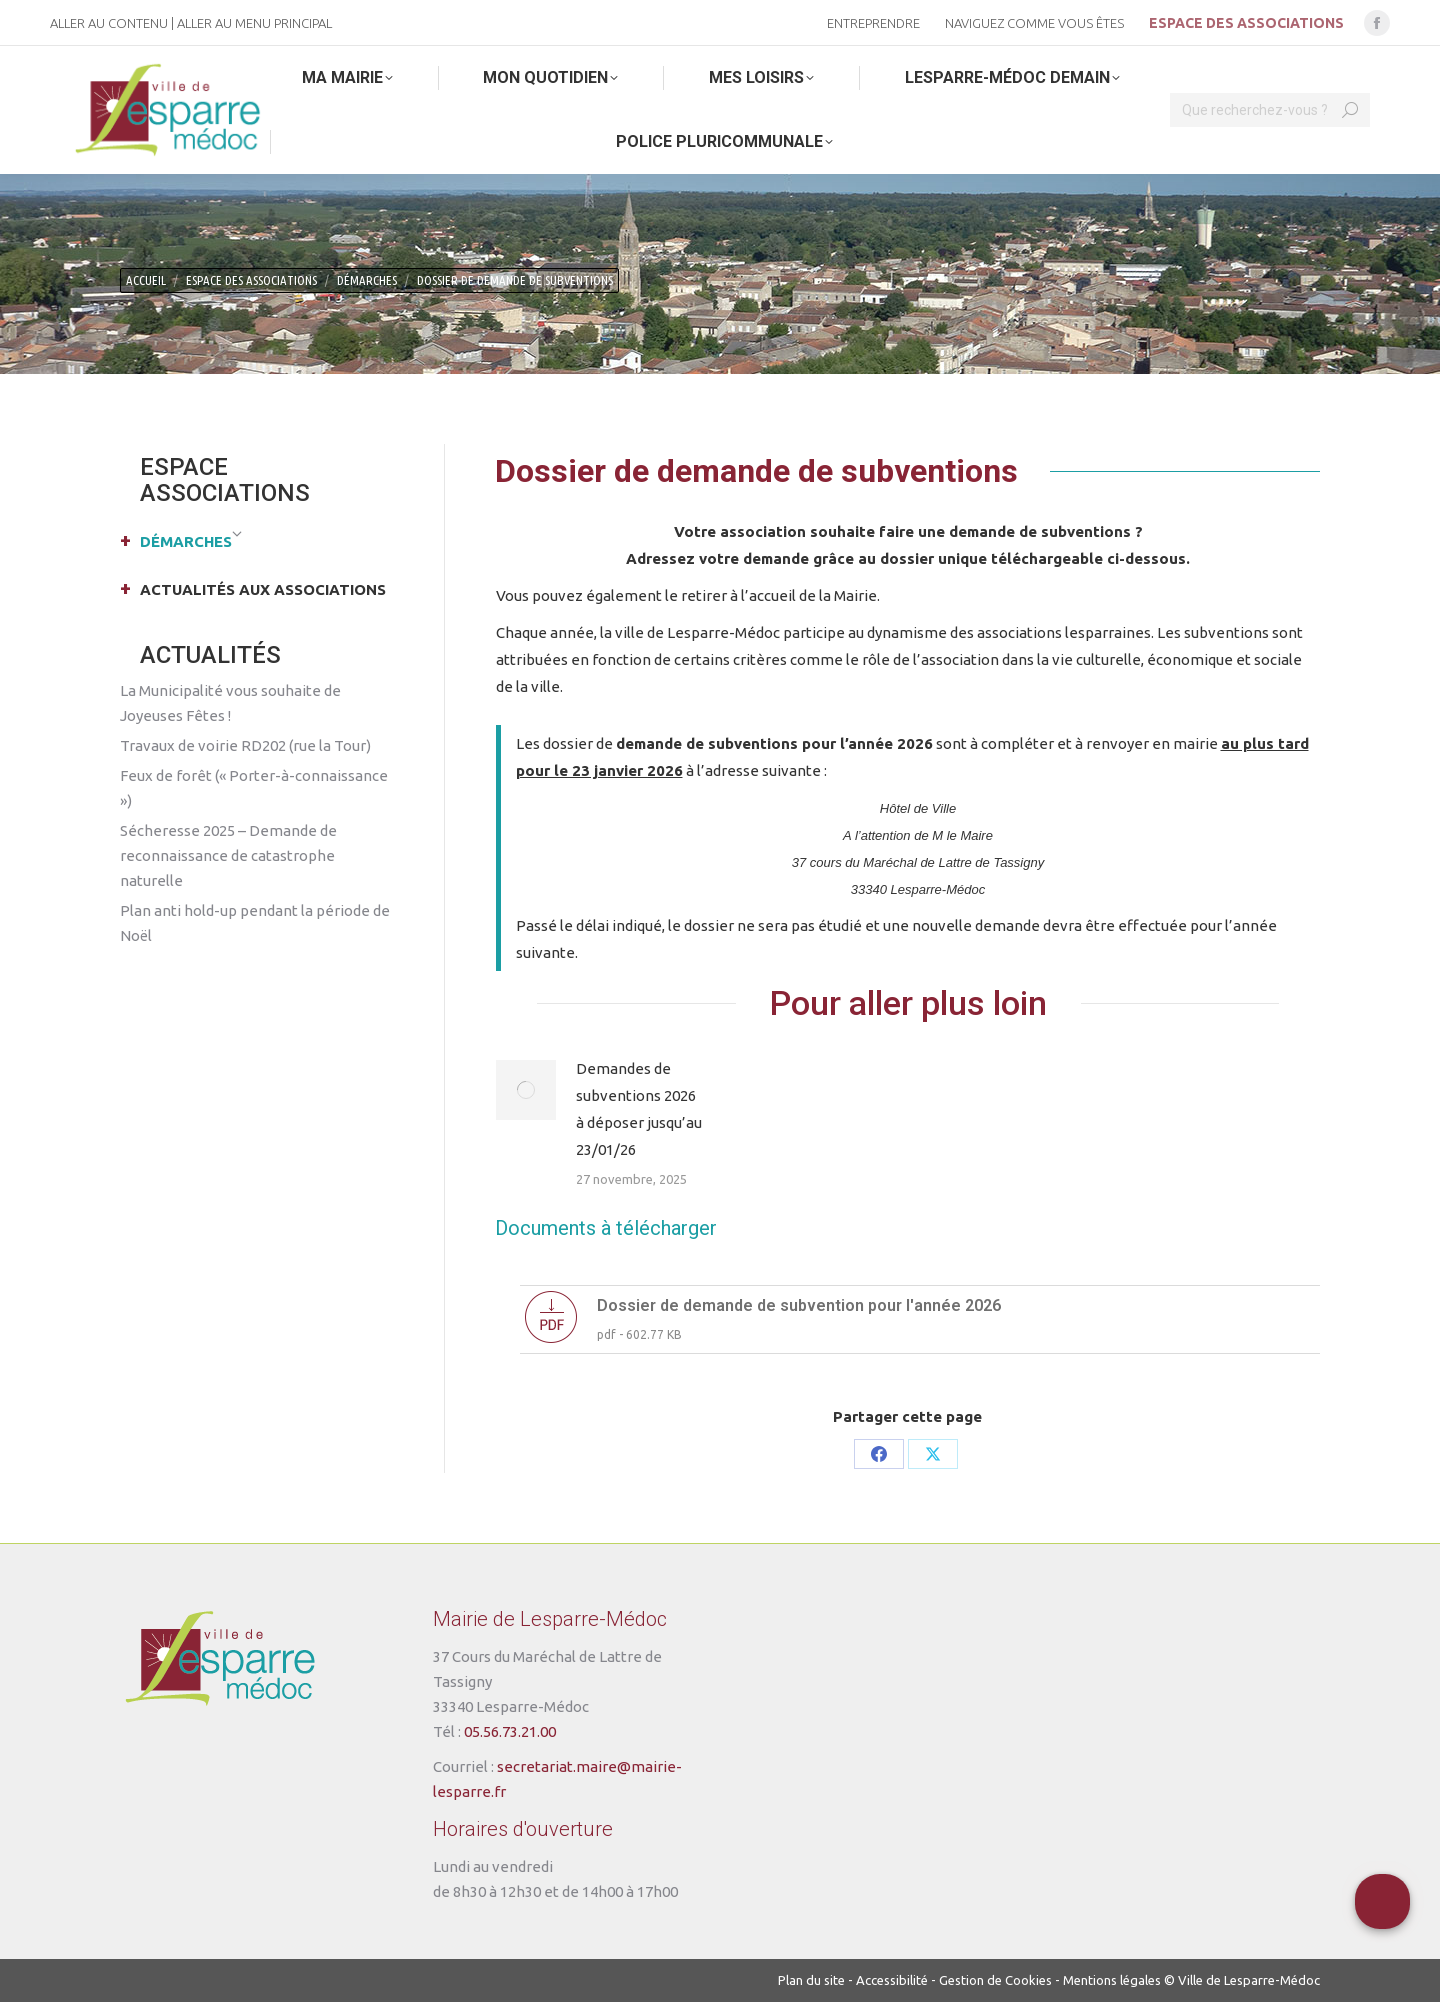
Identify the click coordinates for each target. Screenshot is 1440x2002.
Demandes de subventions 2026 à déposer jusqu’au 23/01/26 (639, 1109)
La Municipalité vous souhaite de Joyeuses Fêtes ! (230, 703)
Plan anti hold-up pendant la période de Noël (255, 923)
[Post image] (526, 1090)
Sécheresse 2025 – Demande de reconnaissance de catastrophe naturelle (228, 855)
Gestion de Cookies (995, 1980)
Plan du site (811, 1980)
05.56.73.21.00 (510, 1731)
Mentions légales (1112, 1980)
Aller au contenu (109, 23)
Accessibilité (892, 1980)
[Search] (1270, 110)
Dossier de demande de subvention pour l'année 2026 (799, 1305)
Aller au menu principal (254, 23)
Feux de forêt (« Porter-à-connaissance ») (254, 788)
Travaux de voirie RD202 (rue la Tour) (245, 745)
